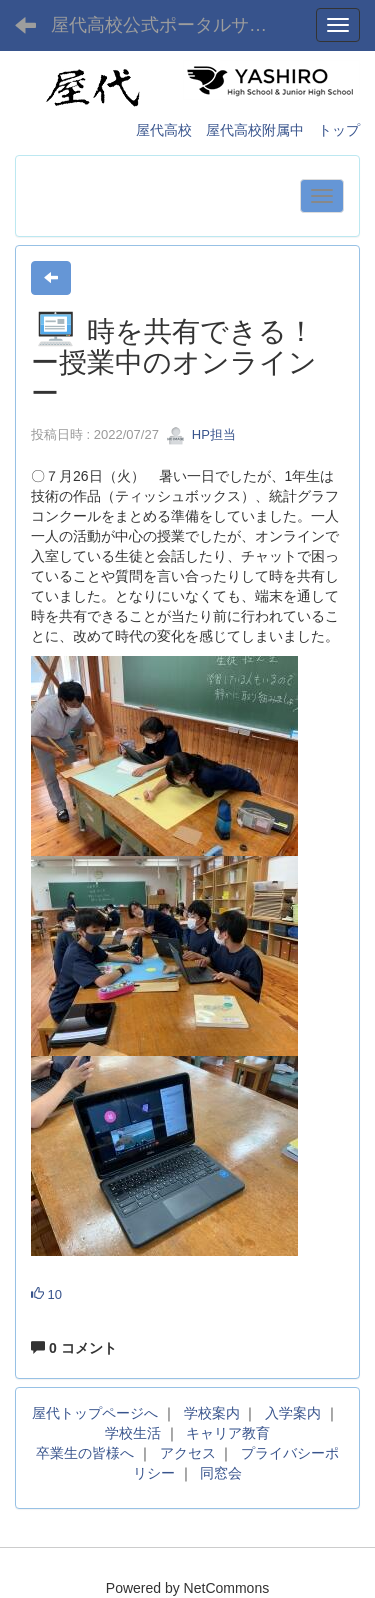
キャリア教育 (228, 1433)
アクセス (188, 1453)
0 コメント (74, 1348)
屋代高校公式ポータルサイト (168, 25)
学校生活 (133, 1433)
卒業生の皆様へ (85, 1453)
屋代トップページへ (95, 1413)
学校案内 (212, 1413)
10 (46, 1294)
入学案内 (293, 1413)
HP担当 (201, 434)
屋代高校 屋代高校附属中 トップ (248, 130)
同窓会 (221, 1473)
